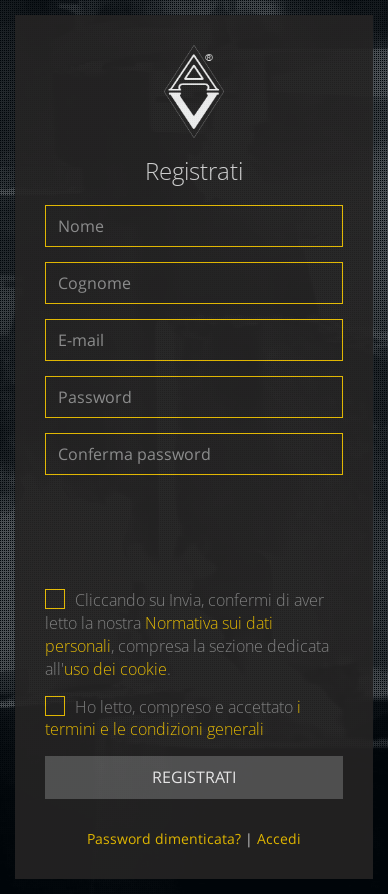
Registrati (194, 777)
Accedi (279, 838)
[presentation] (195, 528)
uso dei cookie (115, 669)
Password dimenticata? (164, 838)
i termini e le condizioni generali (173, 718)
